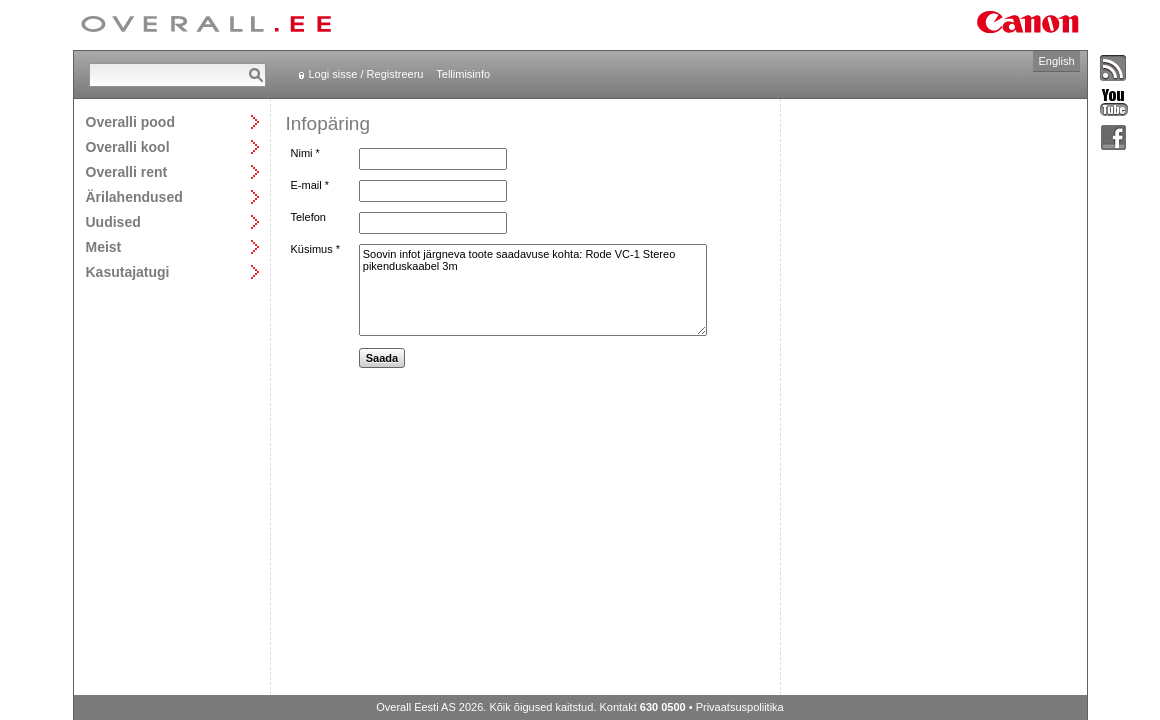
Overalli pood (130, 121)
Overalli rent (127, 171)
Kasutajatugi (128, 271)
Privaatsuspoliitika (740, 707)
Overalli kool (128, 146)
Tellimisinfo (463, 74)
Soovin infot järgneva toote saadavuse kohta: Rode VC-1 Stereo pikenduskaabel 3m (533, 290)
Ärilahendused (134, 196)
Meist (104, 246)
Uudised (113, 221)
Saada (382, 358)
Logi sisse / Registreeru (366, 74)
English (1056, 61)
